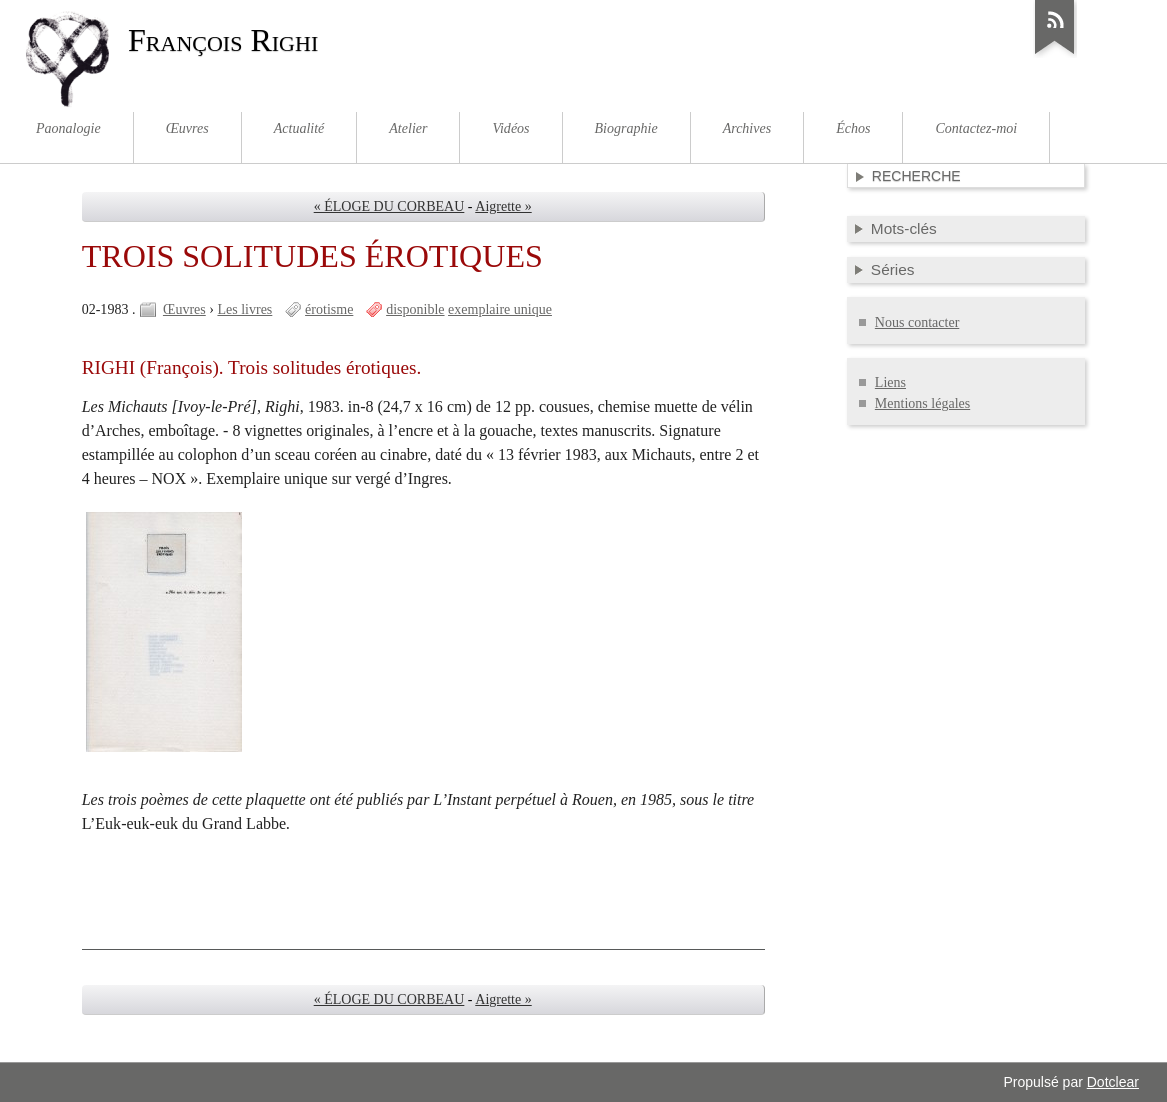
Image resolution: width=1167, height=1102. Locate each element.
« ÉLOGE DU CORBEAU (389, 206)
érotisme (329, 309)
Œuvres (184, 309)
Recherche (916, 176)
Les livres (244, 309)
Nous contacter (917, 322)
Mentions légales (922, 403)
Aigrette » (503, 206)
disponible (415, 309)
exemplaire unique (500, 309)
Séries (893, 269)
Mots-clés (904, 228)
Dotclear (1113, 1082)
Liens (890, 382)
